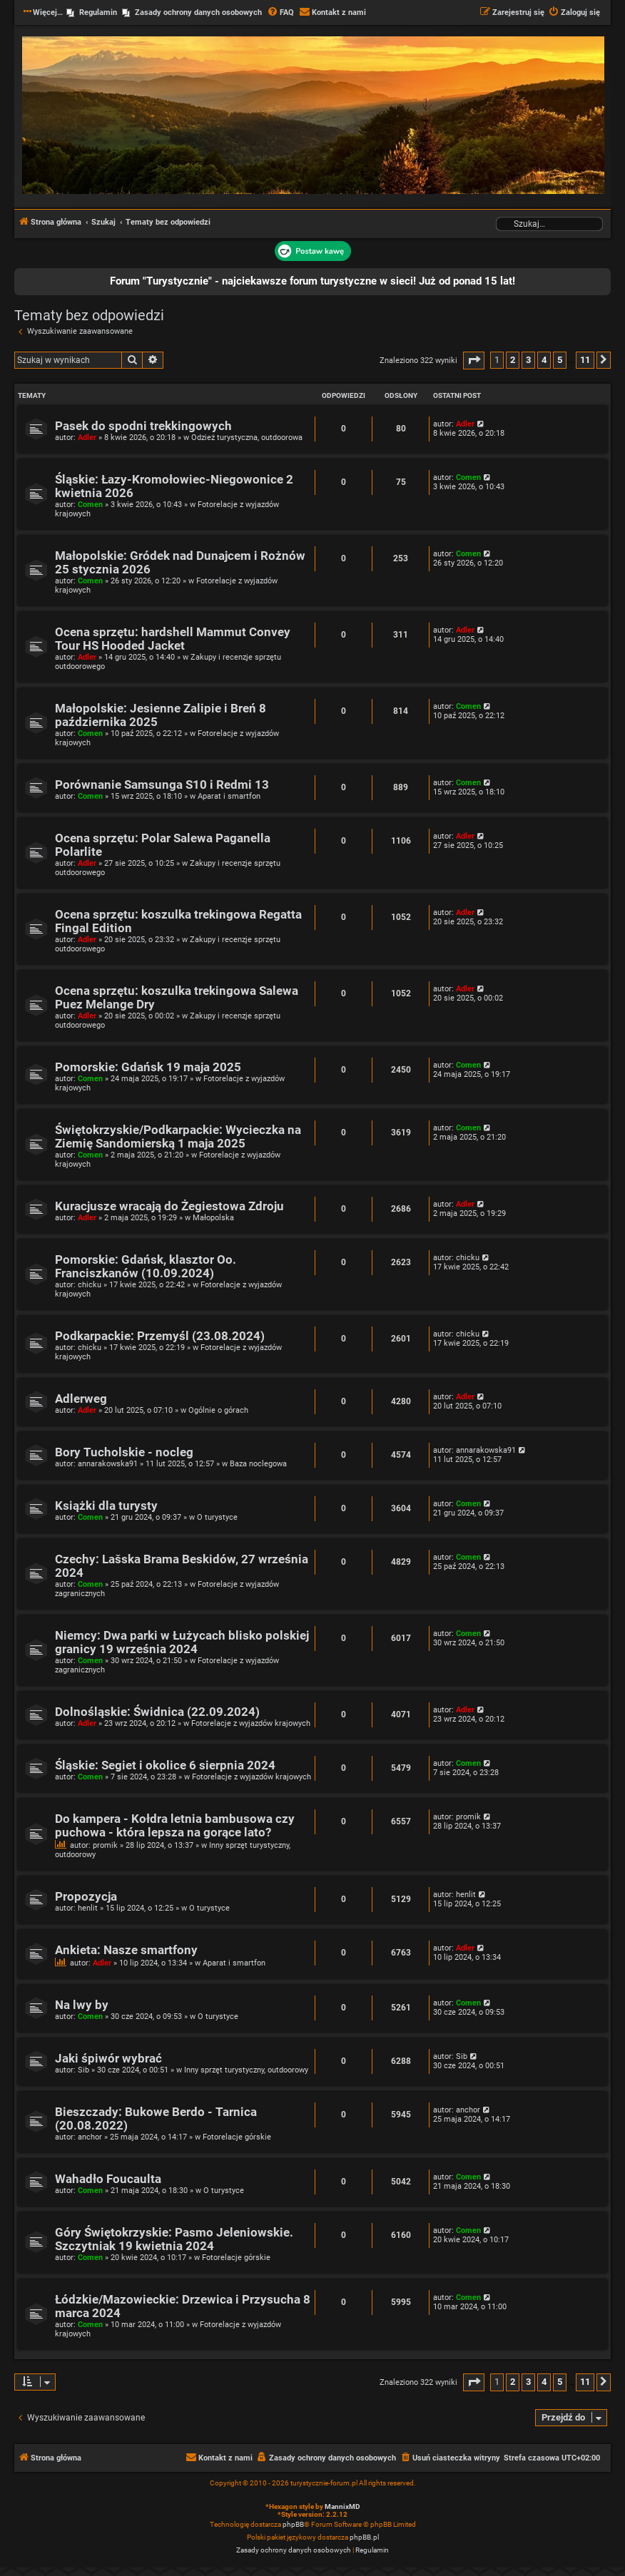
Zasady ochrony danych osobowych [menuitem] (198, 12)
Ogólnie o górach (218, 1410)
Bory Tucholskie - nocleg (124, 1452)
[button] (473, 360)
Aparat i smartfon (229, 796)
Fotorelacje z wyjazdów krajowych (250, 1723)
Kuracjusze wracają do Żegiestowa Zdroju (169, 1206)
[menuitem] (280, 12)
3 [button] (528, 359)
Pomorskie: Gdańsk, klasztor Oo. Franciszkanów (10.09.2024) (145, 1266)
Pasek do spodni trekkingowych (143, 426)
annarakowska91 (108, 1463)
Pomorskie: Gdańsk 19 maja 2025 (148, 1067)
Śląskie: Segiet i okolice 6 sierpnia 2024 (165, 1765)
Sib (83, 2070)
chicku (89, 1284)
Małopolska (213, 1217)
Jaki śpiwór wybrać (108, 2058)
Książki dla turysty (106, 1506)
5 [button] (559, 359)
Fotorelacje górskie (237, 2137)
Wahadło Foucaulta (108, 2179)
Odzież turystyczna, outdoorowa (247, 437)
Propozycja (86, 1896)
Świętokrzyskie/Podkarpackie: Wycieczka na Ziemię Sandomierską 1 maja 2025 (178, 1136)
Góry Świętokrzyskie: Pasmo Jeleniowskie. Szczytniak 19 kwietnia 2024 (174, 2239)
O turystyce (217, 1517)
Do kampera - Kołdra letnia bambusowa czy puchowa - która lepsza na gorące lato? (175, 1825)
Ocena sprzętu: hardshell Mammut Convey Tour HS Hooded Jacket (172, 639)
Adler (87, 437)
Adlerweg (81, 1399)
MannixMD (342, 2506)
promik (105, 1845)
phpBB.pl (364, 2537)
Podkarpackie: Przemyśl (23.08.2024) (160, 1336)
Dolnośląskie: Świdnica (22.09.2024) (157, 1712)
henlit (88, 1908)
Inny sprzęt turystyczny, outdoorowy (246, 2070)
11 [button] (585, 359)
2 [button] (512, 359)
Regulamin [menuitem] (98, 12)
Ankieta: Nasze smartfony (126, 1950)
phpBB (293, 2524)
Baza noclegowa (258, 1463)
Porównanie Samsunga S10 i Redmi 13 (162, 785)
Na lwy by (81, 2005)
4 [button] (544, 359)
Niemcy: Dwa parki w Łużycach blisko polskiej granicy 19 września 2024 (182, 1642)
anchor (90, 2137)
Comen (90, 504)
